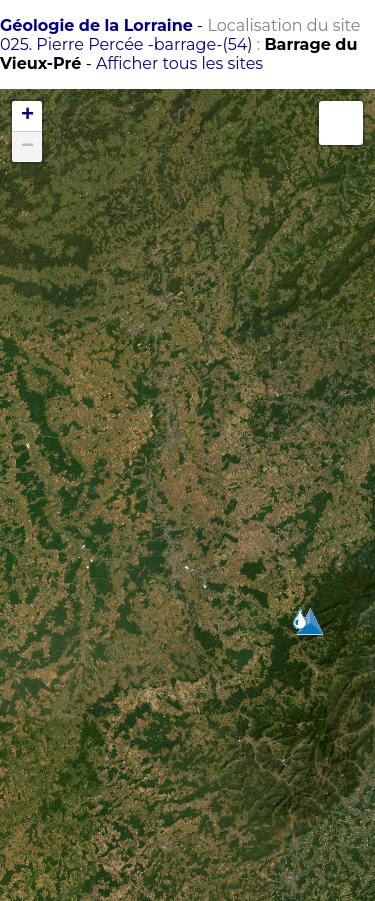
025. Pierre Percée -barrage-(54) (126, 44)
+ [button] (27, 116)
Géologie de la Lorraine (96, 25)
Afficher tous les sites (179, 63)
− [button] (27, 147)
